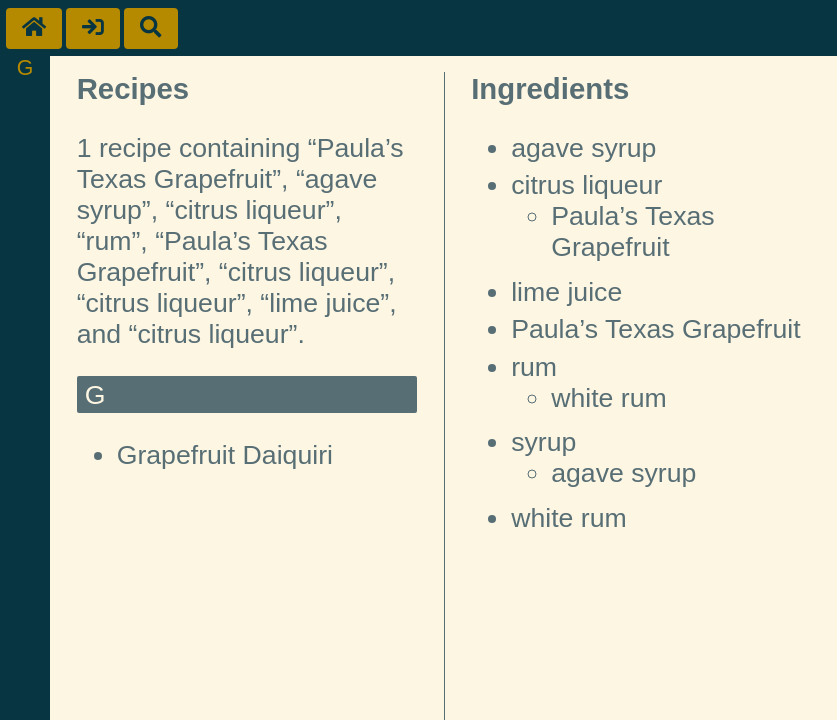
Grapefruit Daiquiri (225, 455)
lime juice (566, 292)
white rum (609, 398)
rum (534, 367)
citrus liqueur (586, 185)
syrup (543, 442)
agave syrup (583, 148)
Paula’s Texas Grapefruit (633, 231)
